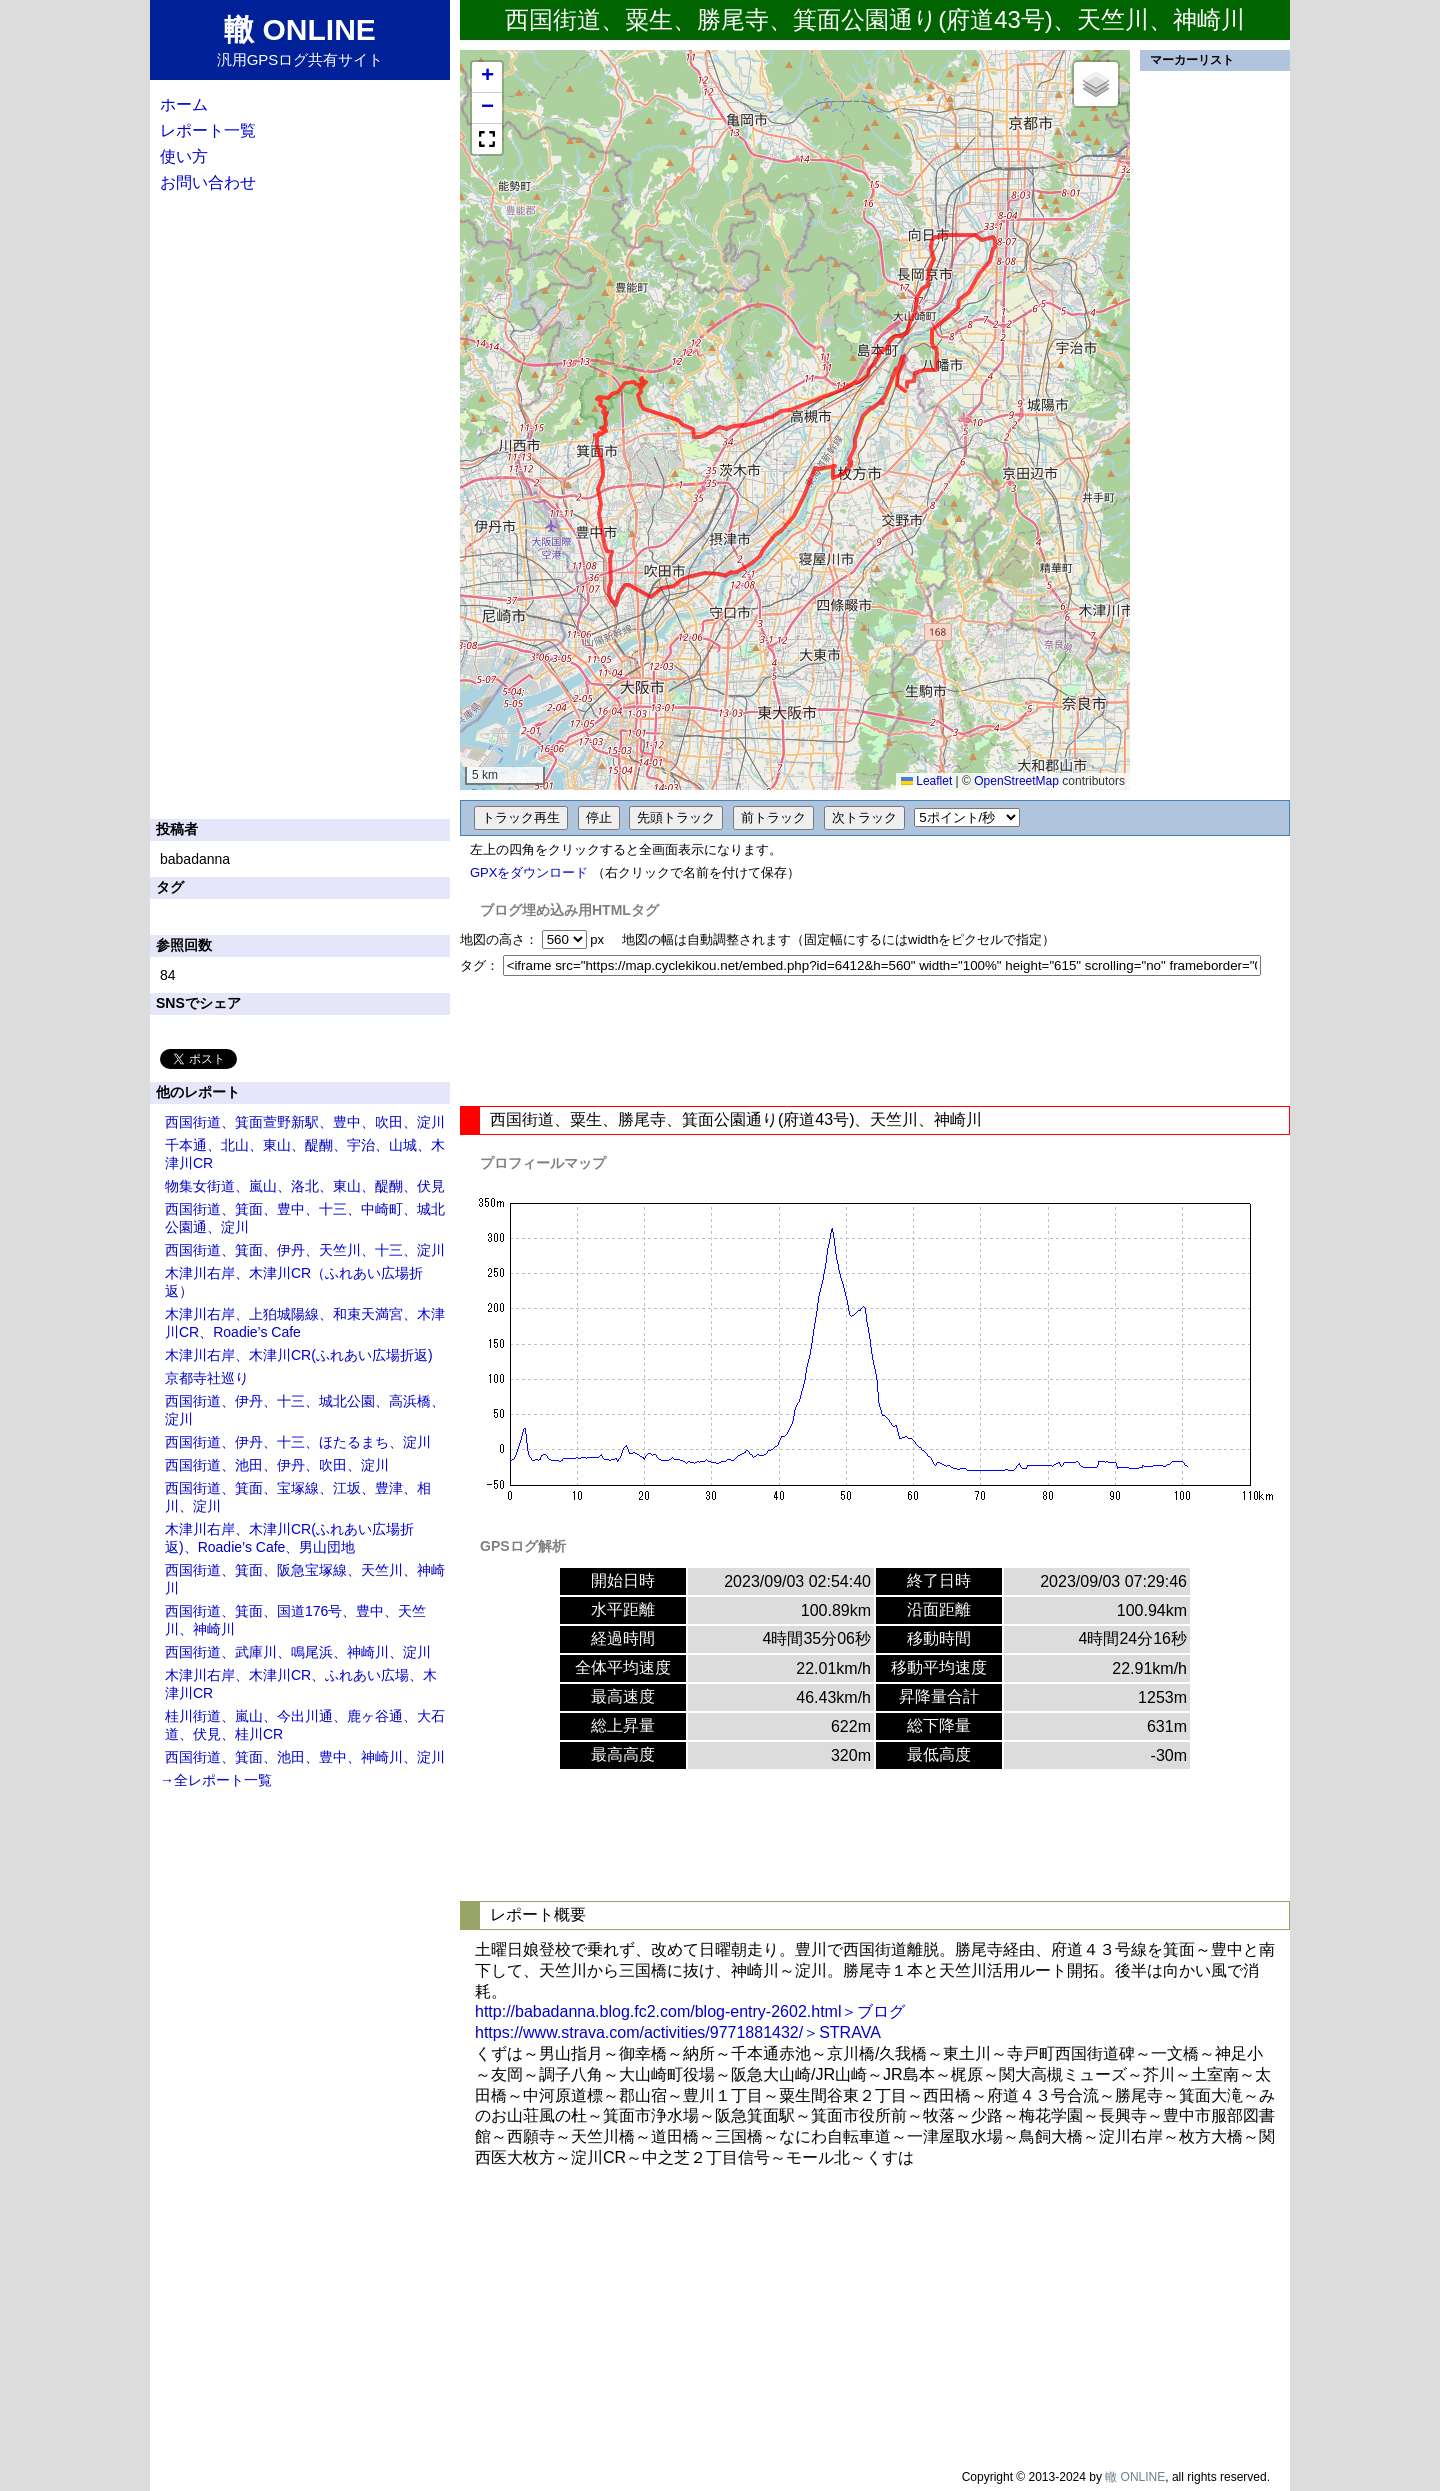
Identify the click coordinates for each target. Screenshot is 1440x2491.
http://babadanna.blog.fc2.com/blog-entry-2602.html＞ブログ (690, 2011)
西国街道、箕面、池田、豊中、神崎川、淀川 (305, 1757)
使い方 (184, 156)
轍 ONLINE (1135, 2477)
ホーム (184, 104)
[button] (487, 77)
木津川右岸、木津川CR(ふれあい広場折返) (299, 1355)
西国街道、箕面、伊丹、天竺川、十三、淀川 (305, 1250)
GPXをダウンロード (529, 872)
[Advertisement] (875, 1041)
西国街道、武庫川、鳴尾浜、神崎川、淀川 (298, 1652)
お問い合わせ (208, 182)
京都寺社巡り (207, 1378)
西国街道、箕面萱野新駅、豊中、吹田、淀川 (305, 1122)
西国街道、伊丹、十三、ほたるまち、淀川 (298, 1442)
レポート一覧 (208, 130)
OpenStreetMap (1016, 781)
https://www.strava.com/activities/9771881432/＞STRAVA (678, 2032)
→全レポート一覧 (216, 1780)
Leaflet (926, 781)
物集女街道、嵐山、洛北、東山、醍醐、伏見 (305, 1186)
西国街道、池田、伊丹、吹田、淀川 (277, 1465)
